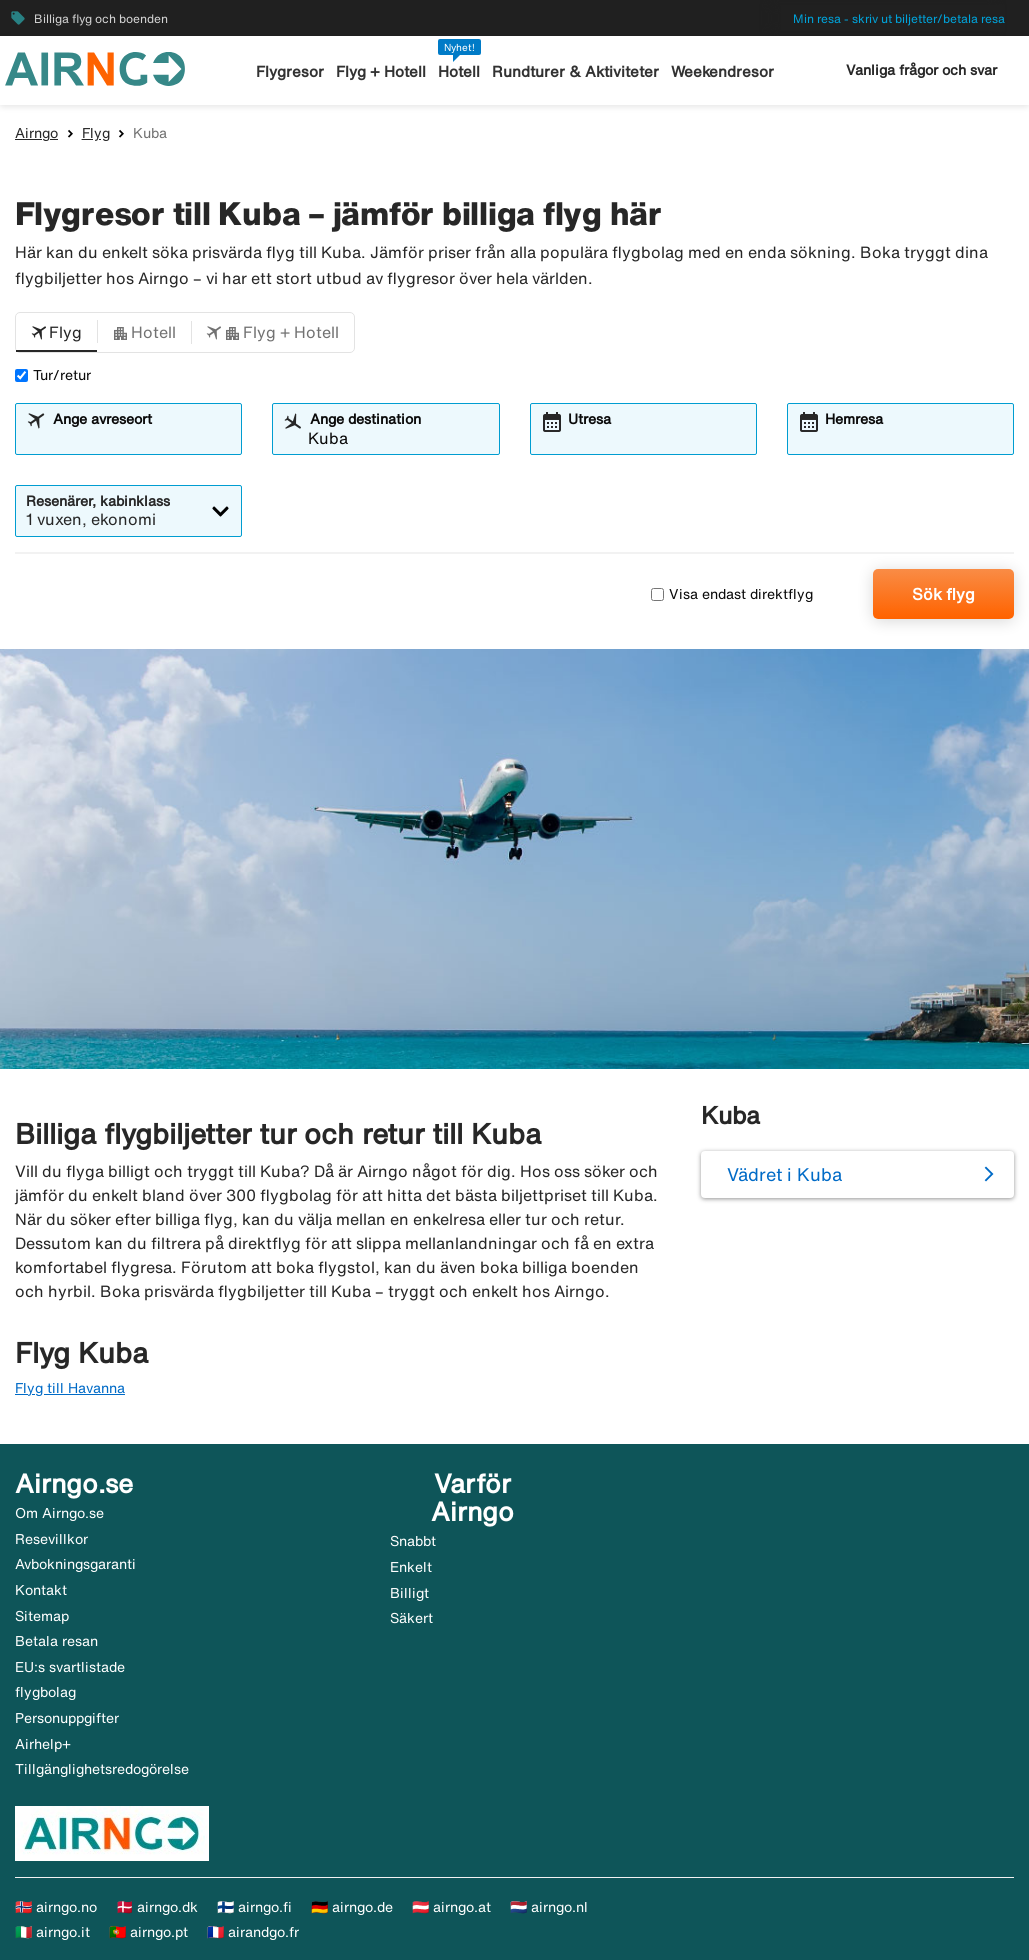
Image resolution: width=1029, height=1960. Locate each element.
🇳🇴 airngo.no (56, 1907)
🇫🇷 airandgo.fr (253, 1932)
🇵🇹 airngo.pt (148, 1932)
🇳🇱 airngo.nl (549, 1907)
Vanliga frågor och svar (921, 70)
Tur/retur (53, 375)
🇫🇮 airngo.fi (254, 1907)
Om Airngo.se (59, 1513)
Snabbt (413, 1541)
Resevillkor (51, 1539)
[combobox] (140, 438)
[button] (56, 333)
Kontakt (41, 1590)
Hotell (459, 71)
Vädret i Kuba (784, 1174)
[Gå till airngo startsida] (95, 67)
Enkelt (411, 1567)
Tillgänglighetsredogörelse (102, 1769)
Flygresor (290, 71)
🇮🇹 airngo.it (52, 1932)
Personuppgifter (67, 1718)
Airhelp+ (43, 1744)
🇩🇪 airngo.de (352, 1907)
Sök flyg (943, 594)
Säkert (411, 1618)
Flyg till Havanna (70, 1388)
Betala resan (56, 1641)
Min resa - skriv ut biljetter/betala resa (899, 18)
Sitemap (42, 1616)
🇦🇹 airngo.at (451, 1907)
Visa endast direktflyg (732, 594)
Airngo (36, 133)
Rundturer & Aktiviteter (575, 71)
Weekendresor (722, 71)
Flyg (96, 133)
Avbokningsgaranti (75, 1564)
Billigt (409, 1593)
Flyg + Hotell (381, 71)
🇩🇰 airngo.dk (157, 1907)
